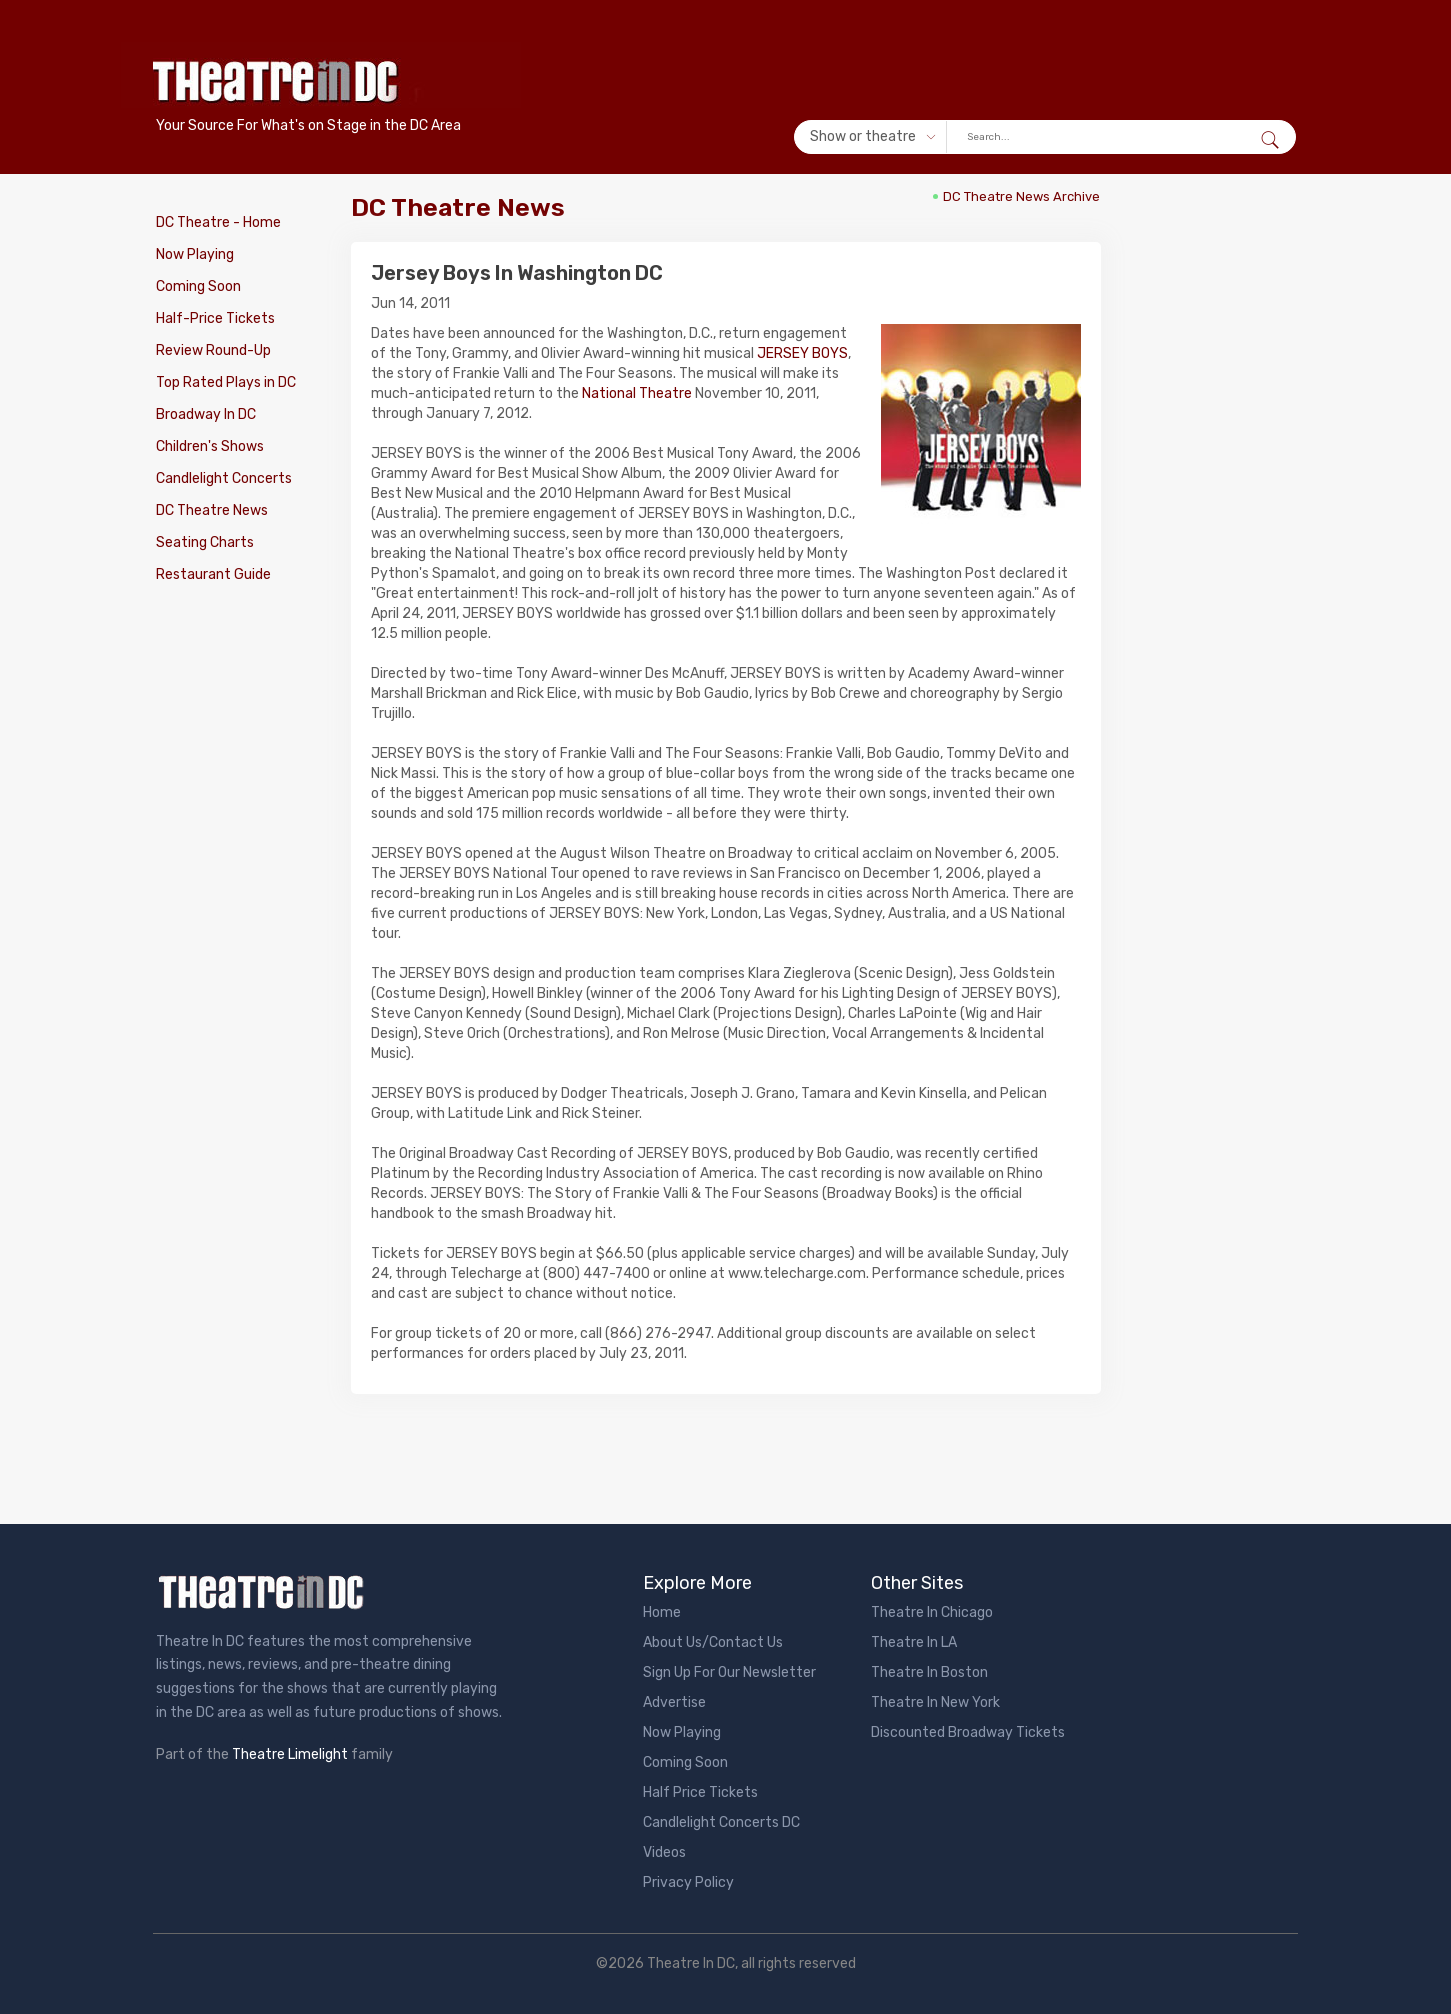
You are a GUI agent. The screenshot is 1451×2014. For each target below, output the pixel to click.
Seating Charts (205, 542)
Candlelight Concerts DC (721, 1822)
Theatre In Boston (929, 1672)
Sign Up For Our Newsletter (729, 1672)
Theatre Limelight (290, 1754)
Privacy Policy (688, 1882)
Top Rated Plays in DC (226, 382)
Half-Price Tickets (215, 318)
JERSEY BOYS (802, 353)
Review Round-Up (213, 350)
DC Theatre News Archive (1021, 196)
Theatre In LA (914, 1642)
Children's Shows (210, 446)
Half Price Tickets (700, 1792)
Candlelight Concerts (224, 478)
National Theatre (637, 393)
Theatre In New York (935, 1702)
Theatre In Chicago (932, 1612)
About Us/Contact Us (713, 1642)
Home (662, 1612)
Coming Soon (198, 286)
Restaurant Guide (213, 574)
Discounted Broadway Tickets (968, 1732)
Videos (664, 1852)
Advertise (674, 1702)
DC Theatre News (212, 510)
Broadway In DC (206, 414)
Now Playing (195, 254)
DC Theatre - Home (218, 222)
